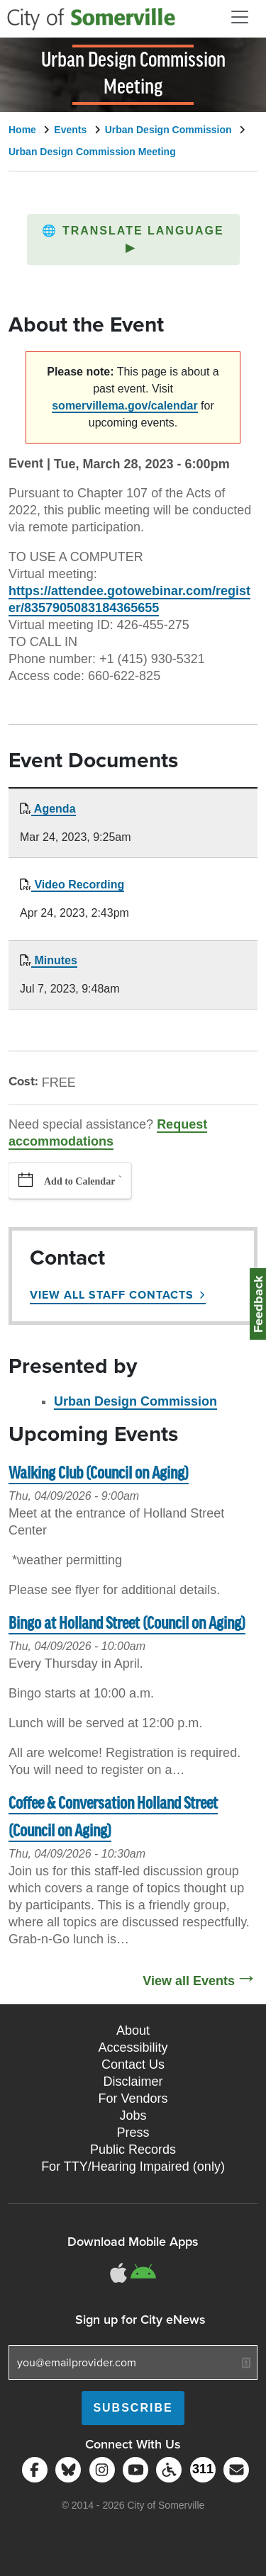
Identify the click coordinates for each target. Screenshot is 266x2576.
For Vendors (132, 2098)
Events (70, 129)
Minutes (54, 960)
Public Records (133, 2149)
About (133, 2030)
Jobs (132, 2115)
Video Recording (77, 885)
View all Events (189, 1981)
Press (132, 2132)
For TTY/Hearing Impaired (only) (133, 2166)
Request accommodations (108, 1132)
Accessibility (132, 2047)
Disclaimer (132, 2081)
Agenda (53, 809)
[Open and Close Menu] (240, 17)
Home (22, 129)
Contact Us (133, 2064)
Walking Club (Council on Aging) (99, 1474)
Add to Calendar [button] (79, 1181)
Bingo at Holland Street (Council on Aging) (127, 1624)
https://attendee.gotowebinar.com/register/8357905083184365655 (129, 599)
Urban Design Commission (168, 129)
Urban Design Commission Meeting (92, 151)
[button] (133, 239)
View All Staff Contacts (112, 1295)
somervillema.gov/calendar (124, 406)
